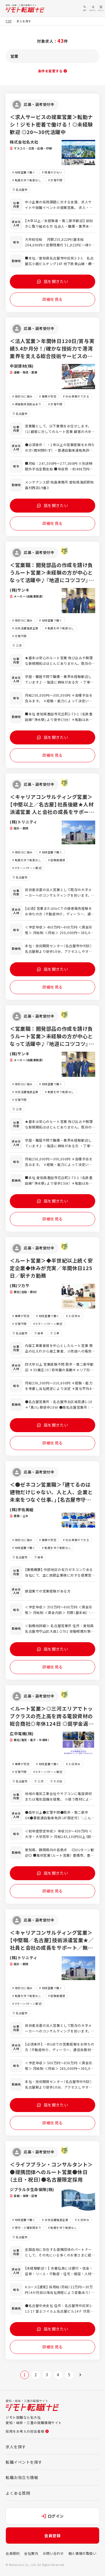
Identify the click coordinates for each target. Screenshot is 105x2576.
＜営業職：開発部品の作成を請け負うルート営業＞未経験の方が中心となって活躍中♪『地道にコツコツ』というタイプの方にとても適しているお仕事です (52, 580)
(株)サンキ (19, 590)
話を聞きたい (52, 281)
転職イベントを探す (24, 2462)
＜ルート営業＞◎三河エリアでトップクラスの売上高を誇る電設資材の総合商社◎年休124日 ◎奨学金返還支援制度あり (52, 1720)
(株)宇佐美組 (22, 1509)
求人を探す (16, 2446)
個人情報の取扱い (82, 2553)
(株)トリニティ (23, 822)
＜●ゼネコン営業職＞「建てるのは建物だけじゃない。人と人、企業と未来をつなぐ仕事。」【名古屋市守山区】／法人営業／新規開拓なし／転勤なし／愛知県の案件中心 (51, 1499)
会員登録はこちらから (52, 2565)
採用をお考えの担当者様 (27, 2431)
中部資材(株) (22, 366)
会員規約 (13, 2553)
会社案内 (31, 2553)
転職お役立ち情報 (22, 2477)
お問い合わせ (53, 2553)
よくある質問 (18, 2493)
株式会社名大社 (24, 142)
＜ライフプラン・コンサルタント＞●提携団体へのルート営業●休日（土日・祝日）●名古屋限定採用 (51, 2172)
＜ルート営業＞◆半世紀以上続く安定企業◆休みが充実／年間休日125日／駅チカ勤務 (51, 1268)
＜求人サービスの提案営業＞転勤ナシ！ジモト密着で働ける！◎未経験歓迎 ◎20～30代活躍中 (51, 124)
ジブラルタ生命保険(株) (32, 2189)
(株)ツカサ (19, 1285)
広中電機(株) (22, 1733)
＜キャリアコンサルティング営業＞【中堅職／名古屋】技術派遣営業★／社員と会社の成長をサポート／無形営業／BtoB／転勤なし (52, 1944)
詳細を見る (52, 299)
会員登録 (52, 2535)
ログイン (52, 2516)
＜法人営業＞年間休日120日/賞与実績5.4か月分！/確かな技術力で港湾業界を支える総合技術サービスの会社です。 (52, 352)
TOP (9, 21)
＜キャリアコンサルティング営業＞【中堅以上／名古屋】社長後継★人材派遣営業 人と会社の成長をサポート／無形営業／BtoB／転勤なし (52, 808)
